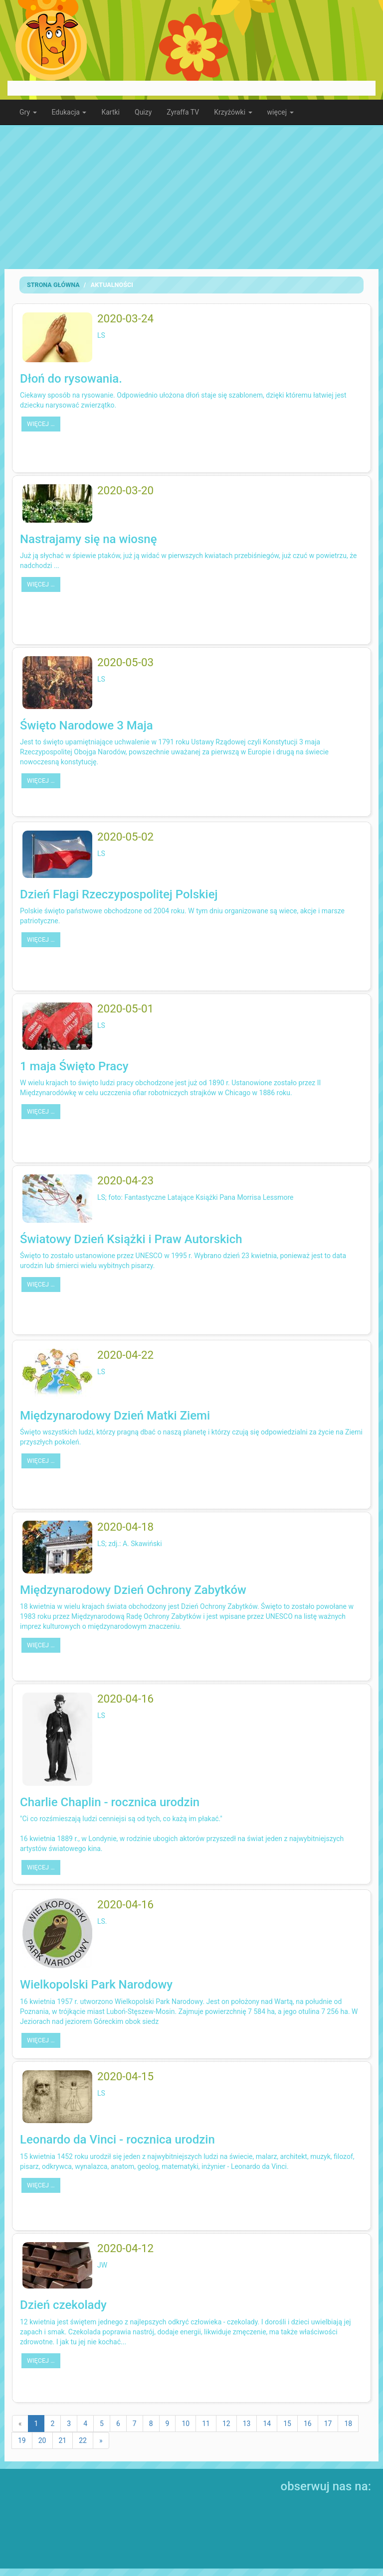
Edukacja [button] (69, 112)
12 (226, 2424)
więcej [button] (280, 112)
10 (186, 2424)
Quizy (143, 112)
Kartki (110, 112)
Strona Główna (53, 284)
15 (287, 2424)
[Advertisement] (191, 197)
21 (63, 2440)
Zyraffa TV (183, 112)
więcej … (41, 424)
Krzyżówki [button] (233, 112)
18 (348, 2424)
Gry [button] (28, 112)
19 (22, 2440)
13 (247, 2424)
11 (206, 2424)
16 (308, 2424)
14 (267, 2424)
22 (83, 2440)
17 (328, 2424)
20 (42, 2440)
